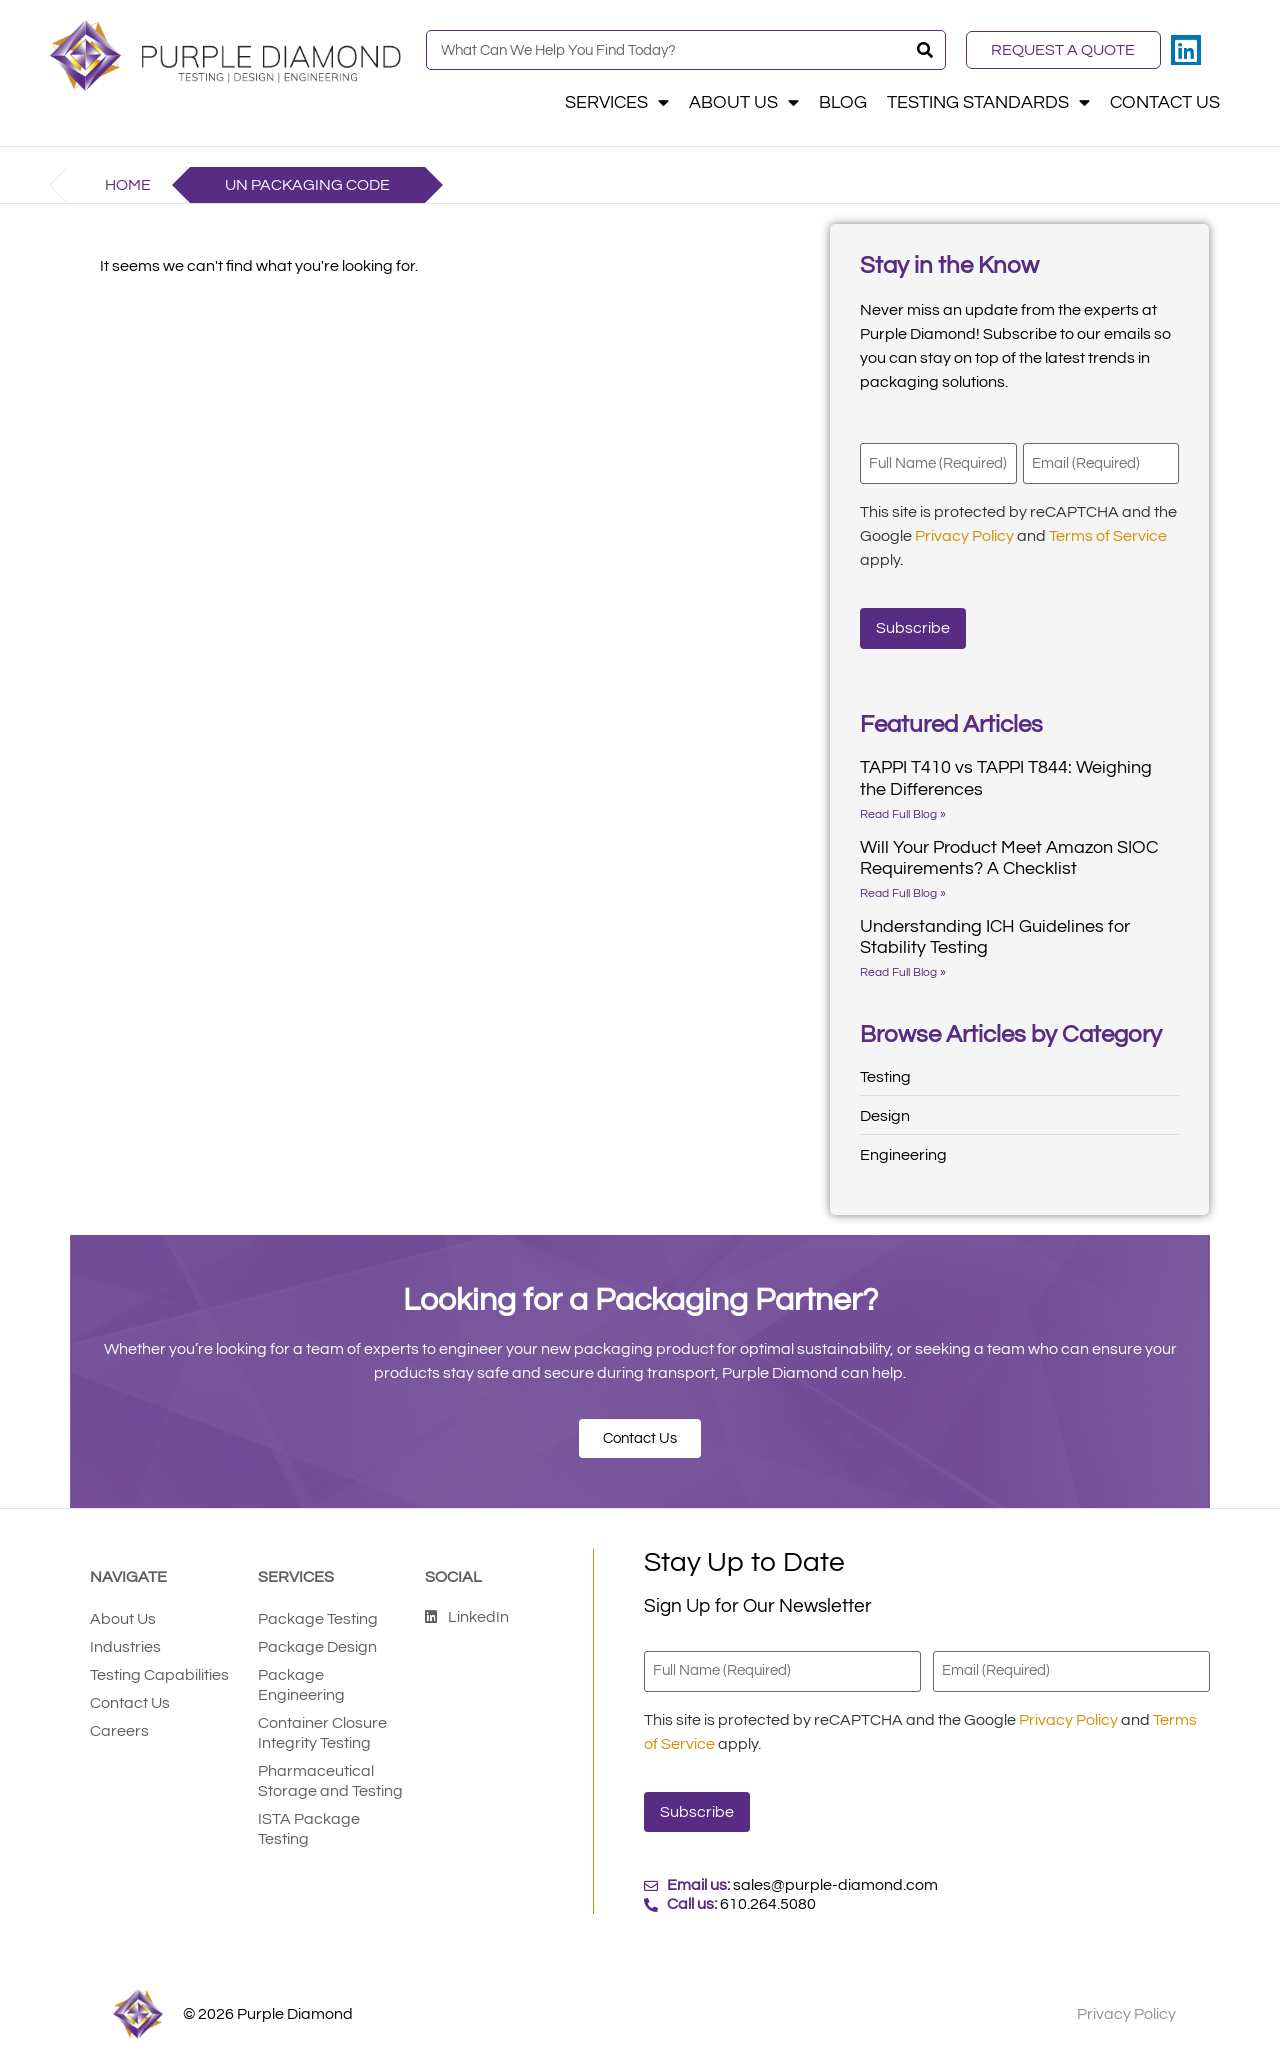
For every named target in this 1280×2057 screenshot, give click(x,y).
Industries (125, 1646)
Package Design (317, 1646)
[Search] (925, 50)
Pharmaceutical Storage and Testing (330, 1780)
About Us (744, 103)
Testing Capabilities (159, 1674)
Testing (885, 1075)
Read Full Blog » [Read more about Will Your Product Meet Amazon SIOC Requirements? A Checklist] (903, 891)
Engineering (903, 1153)
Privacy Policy (964, 535)
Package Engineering (301, 1684)
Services (617, 103)
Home (128, 185)
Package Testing (318, 1618)
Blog (843, 103)
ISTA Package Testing (309, 1828)
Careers (119, 1730)
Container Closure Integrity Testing (322, 1732)
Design (885, 1114)
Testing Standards (988, 103)
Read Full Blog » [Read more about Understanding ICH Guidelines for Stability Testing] (903, 970)
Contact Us (1165, 103)
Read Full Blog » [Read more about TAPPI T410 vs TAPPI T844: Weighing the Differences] (903, 812)
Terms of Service (1108, 535)
